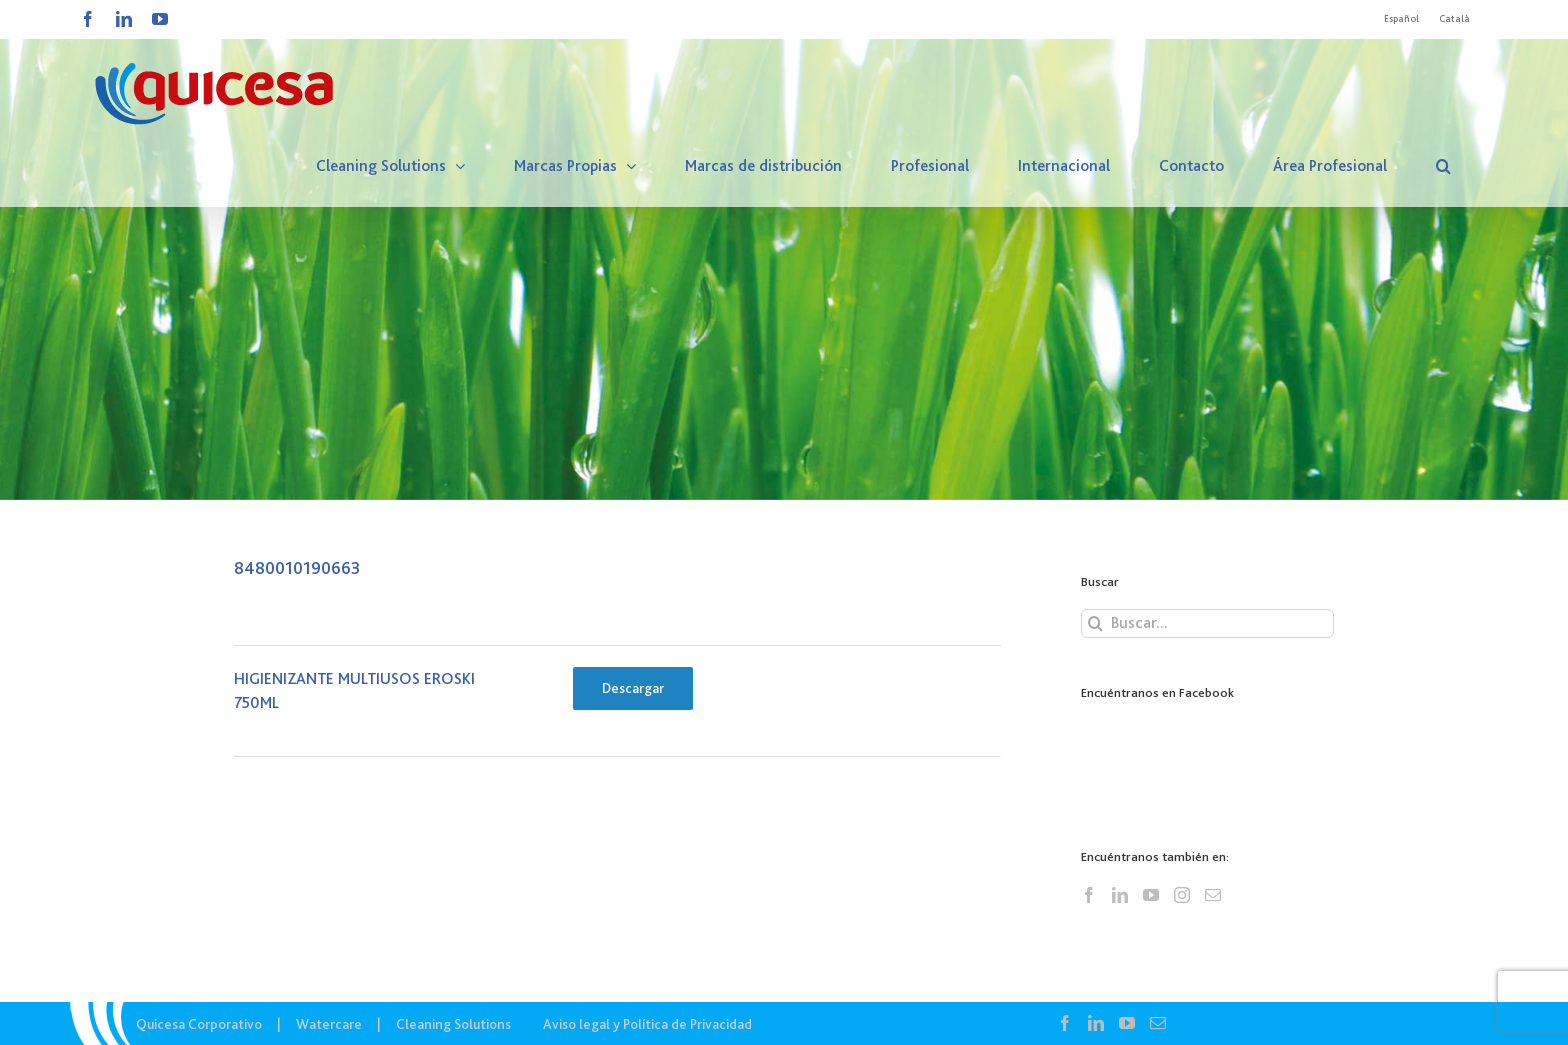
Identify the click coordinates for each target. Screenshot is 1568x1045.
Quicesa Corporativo (199, 1024)
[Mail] (1213, 895)
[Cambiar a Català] (1454, 19)
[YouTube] (1151, 895)
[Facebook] (1089, 895)
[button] (1443, 166)
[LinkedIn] (1120, 895)
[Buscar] (1095, 623)
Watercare (329, 1024)
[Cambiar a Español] (1401, 19)
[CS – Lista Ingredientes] (784, 250)
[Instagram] (1182, 895)
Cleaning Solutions (453, 1024)
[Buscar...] (1207, 623)
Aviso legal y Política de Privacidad (647, 1024)
